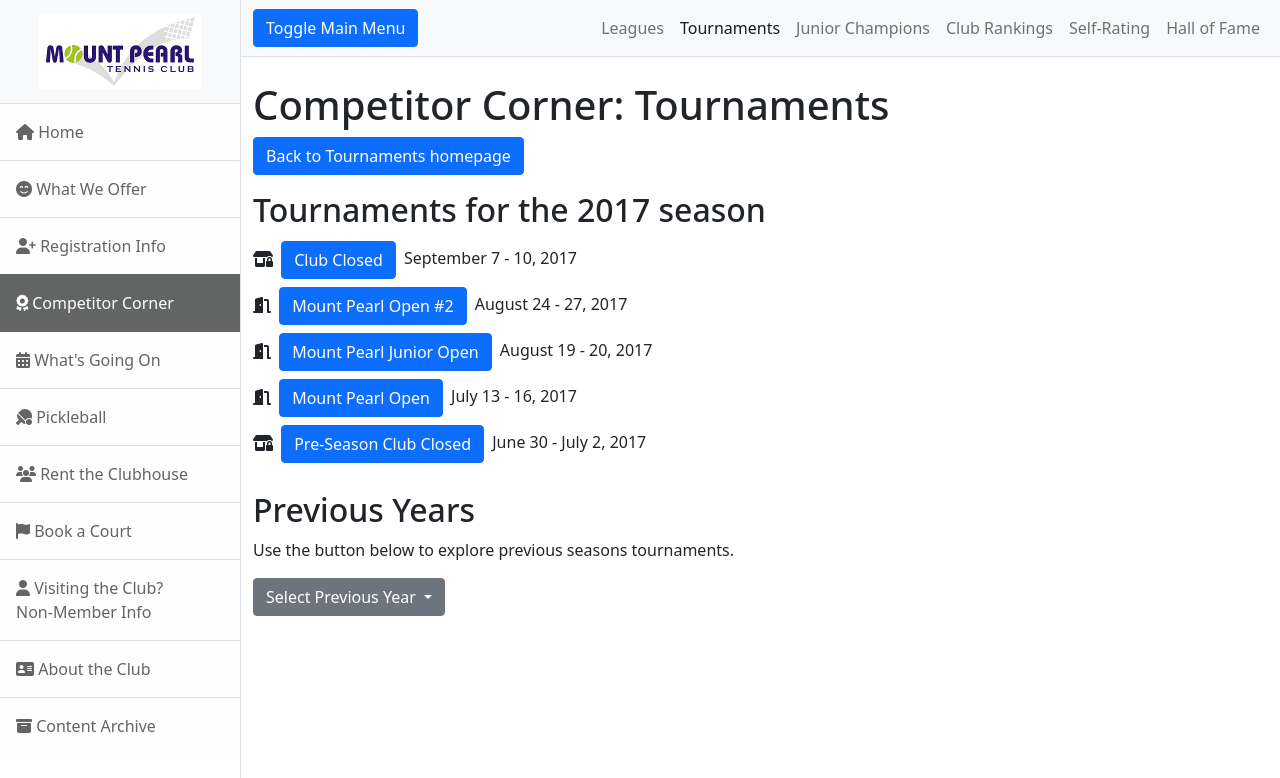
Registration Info (91, 246)
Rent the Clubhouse (102, 474)
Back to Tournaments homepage (388, 156)
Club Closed (338, 260)
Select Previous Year (343, 597)
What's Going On (88, 360)
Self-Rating (1109, 28)
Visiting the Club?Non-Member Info (89, 600)
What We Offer (81, 189)
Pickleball (61, 417)
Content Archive (86, 726)
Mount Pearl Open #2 (372, 306)
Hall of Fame (1213, 28)
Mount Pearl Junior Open (385, 352)
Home (50, 132)
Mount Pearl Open (361, 398)
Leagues (632, 28)
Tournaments (730, 28)
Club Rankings (999, 28)
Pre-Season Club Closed (382, 444)
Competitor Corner (95, 303)
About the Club (83, 669)
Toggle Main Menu (335, 28)
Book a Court (74, 531)
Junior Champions (863, 28)
